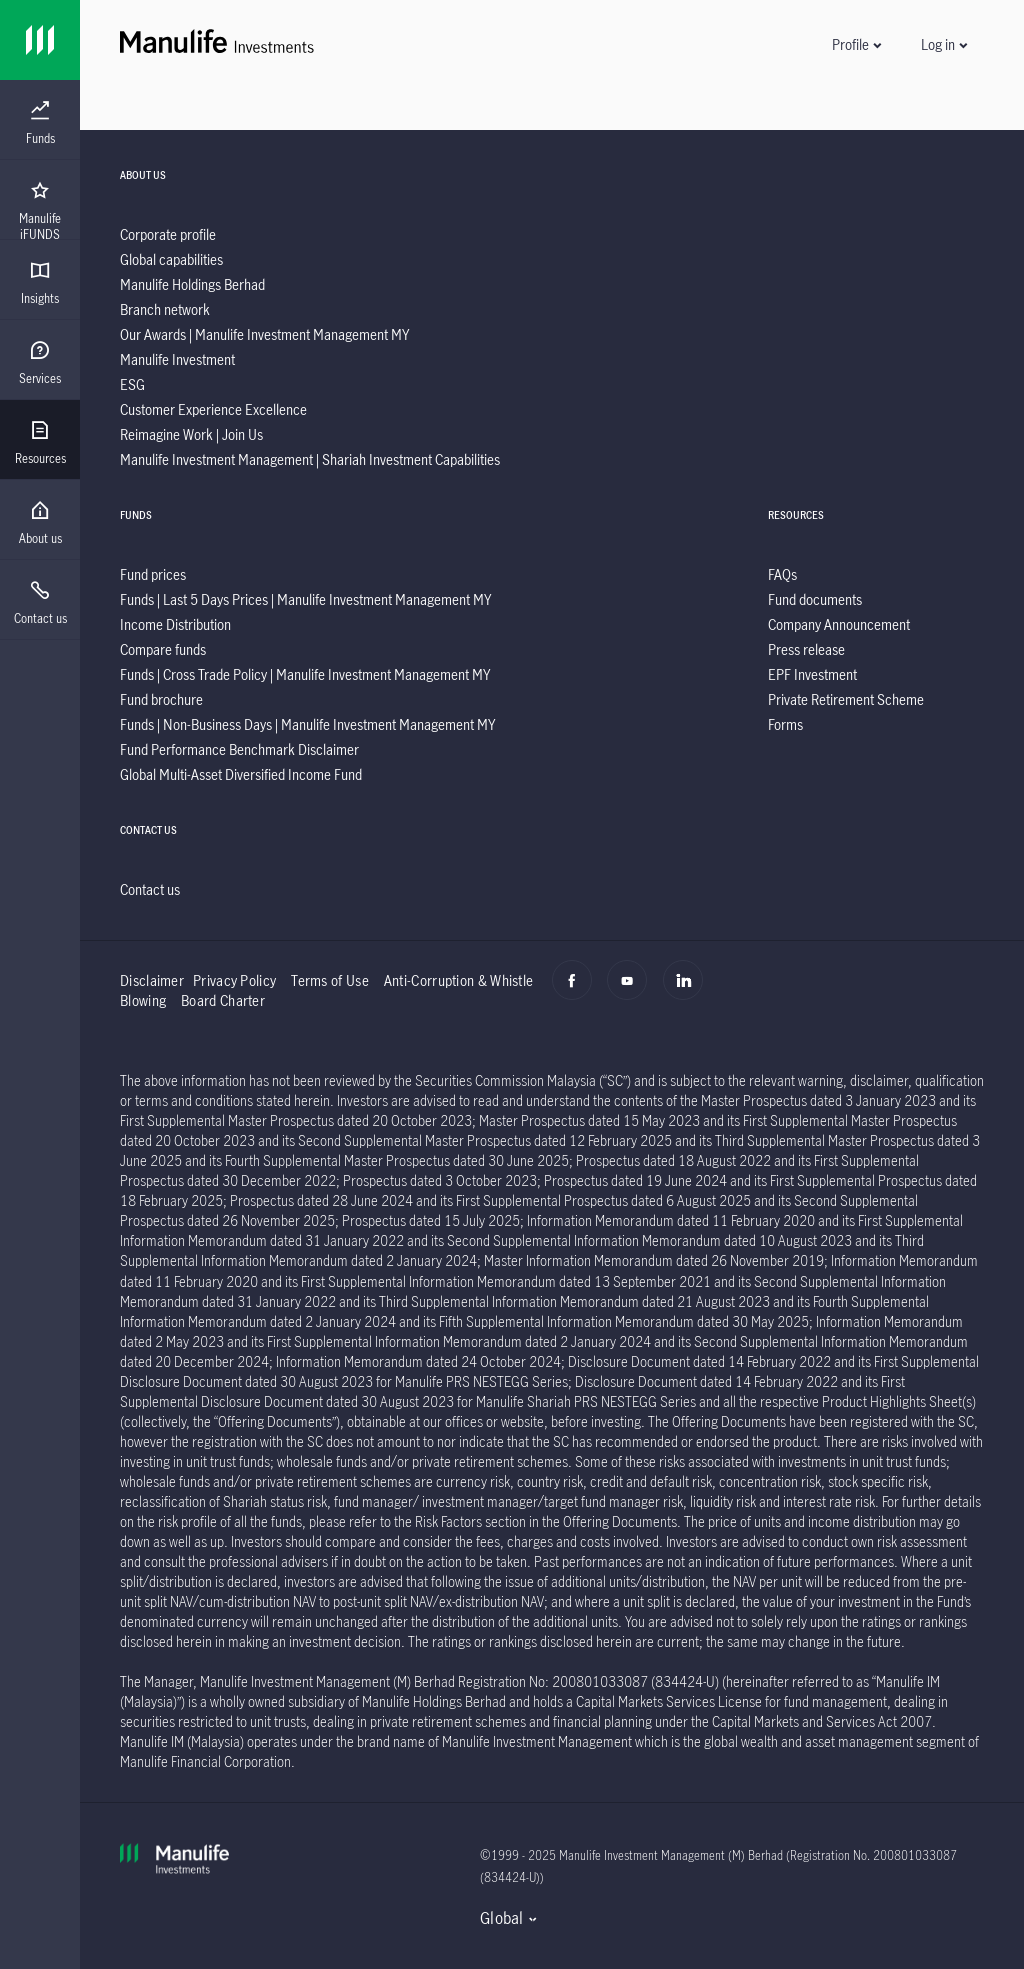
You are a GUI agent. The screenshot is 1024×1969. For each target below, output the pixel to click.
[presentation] (40, 120)
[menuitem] (40, 123)
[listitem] (168, 234)
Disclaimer (152, 980)
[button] (856, 44)
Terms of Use (330, 980)
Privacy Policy (234, 980)
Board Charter (223, 1000)
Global (502, 1918)
